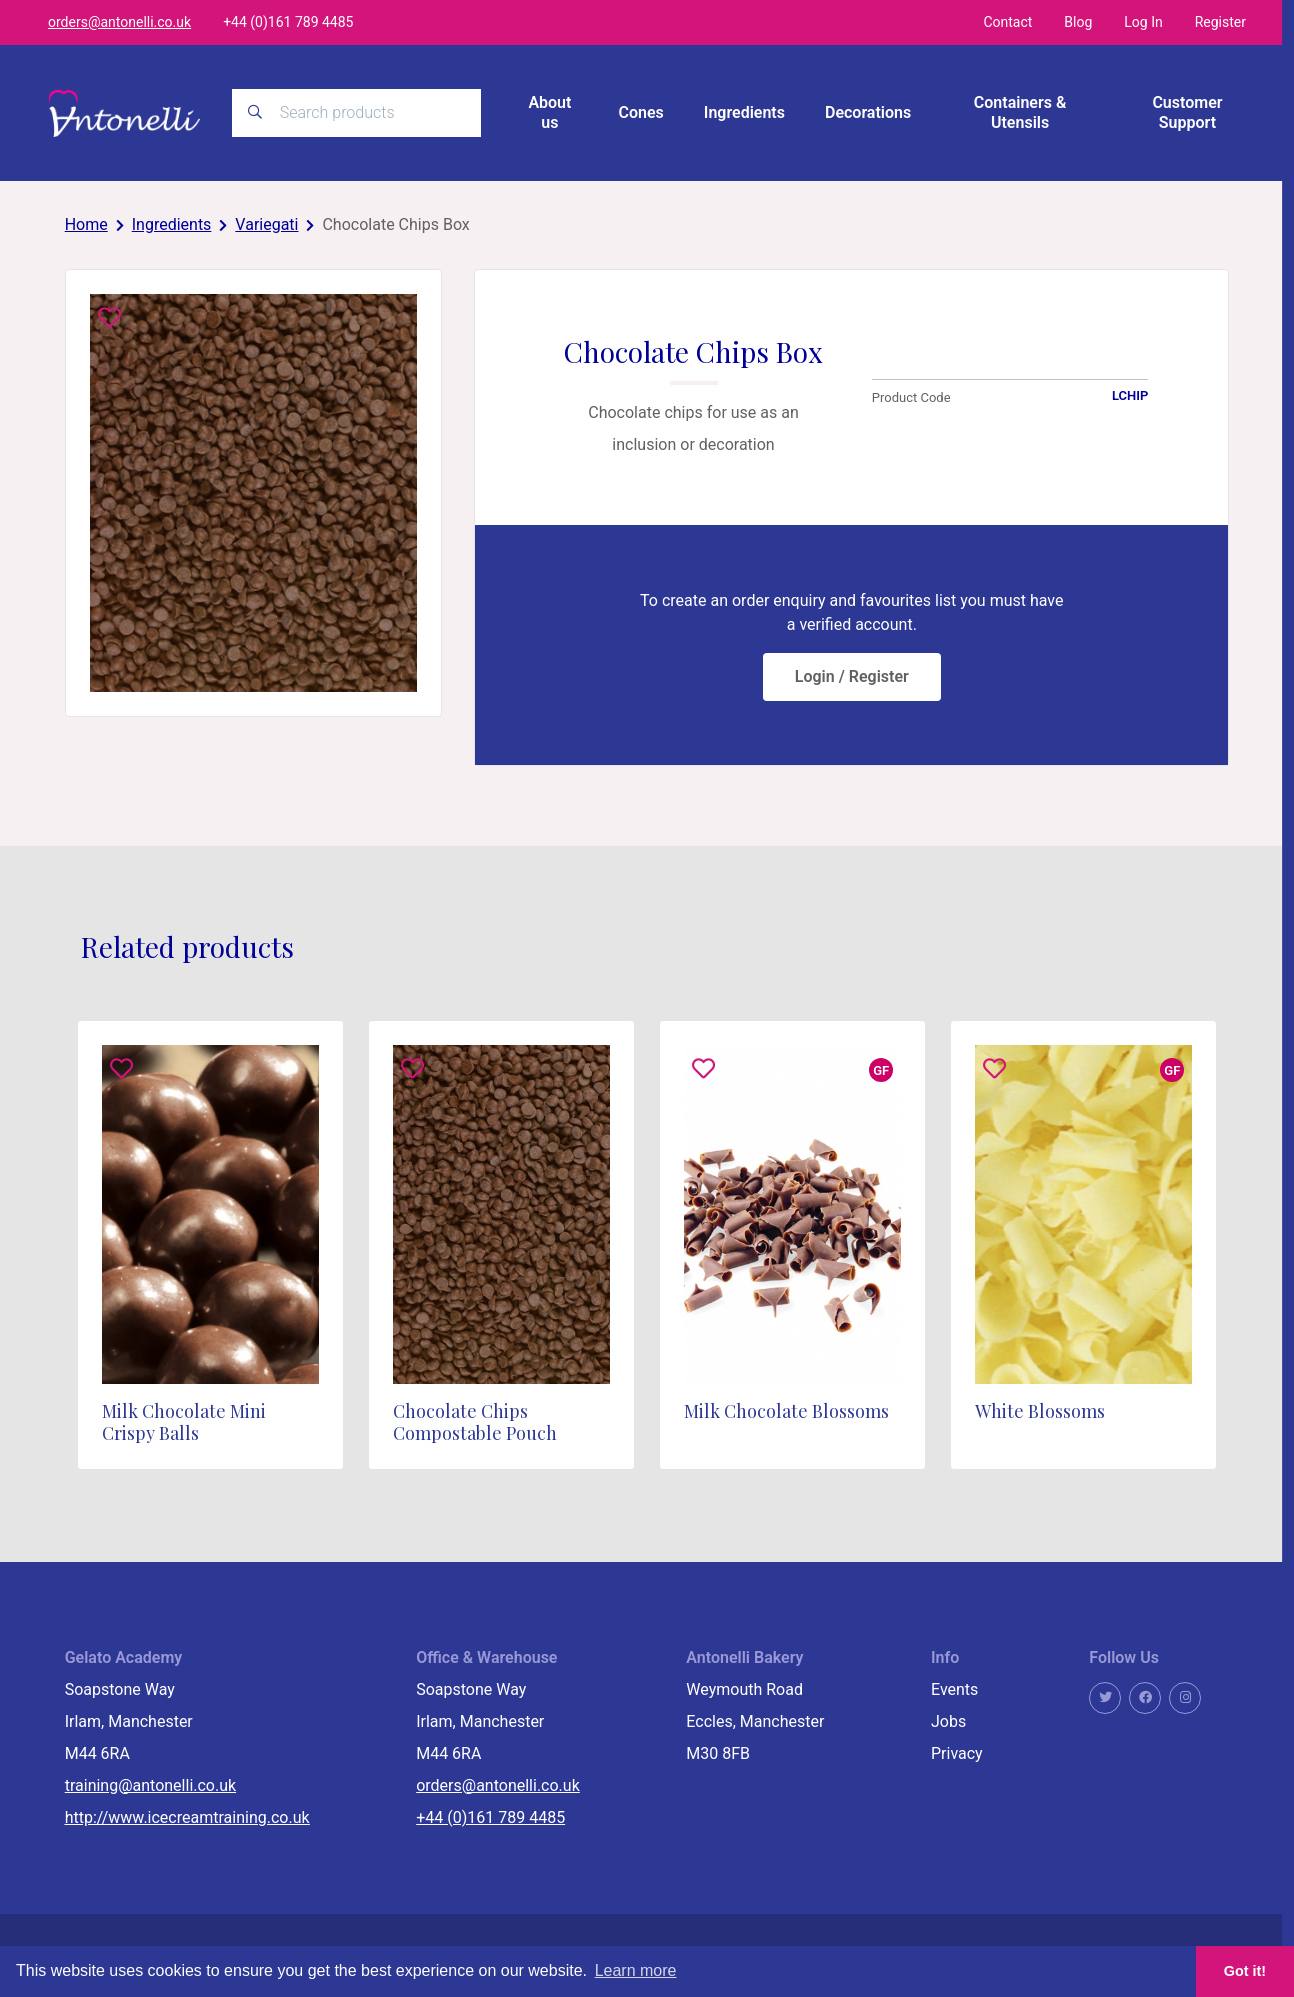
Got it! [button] (1245, 1971)
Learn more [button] (636, 1970)
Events (954, 1689)
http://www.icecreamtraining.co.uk (187, 1817)
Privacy (957, 1753)
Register (1220, 22)
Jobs (948, 1721)
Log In (1143, 22)
